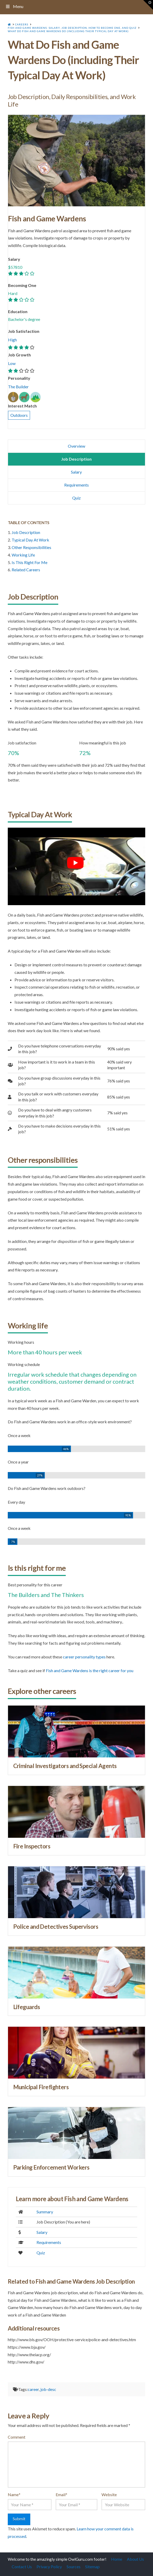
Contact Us (22, 2566)
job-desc (48, 2389)
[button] (148, 5)
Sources (74, 2566)
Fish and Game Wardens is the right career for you (89, 1670)
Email (61, 2494)
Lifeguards (26, 2006)
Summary (45, 2211)
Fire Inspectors (31, 1846)
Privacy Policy (49, 2566)
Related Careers (26, 569)
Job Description (26, 532)
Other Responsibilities (31, 547)
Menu (14, 6)
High (12, 339)
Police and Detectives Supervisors (55, 1926)
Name (14, 2494)
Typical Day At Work (30, 539)
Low (12, 363)
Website (109, 2494)
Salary (76, 471)
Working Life (23, 554)
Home (116, 2559)
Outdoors (19, 415)
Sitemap (92, 2566)
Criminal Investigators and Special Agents (65, 1765)
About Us (135, 2559)
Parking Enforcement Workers (51, 2167)
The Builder (18, 386)
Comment (16, 2436)
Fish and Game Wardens (47, 218)
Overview (76, 446)
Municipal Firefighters (41, 2087)
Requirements (76, 484)
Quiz (76, 497)
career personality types (84, 1656)
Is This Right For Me (29, 562)
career (33, 2389)
